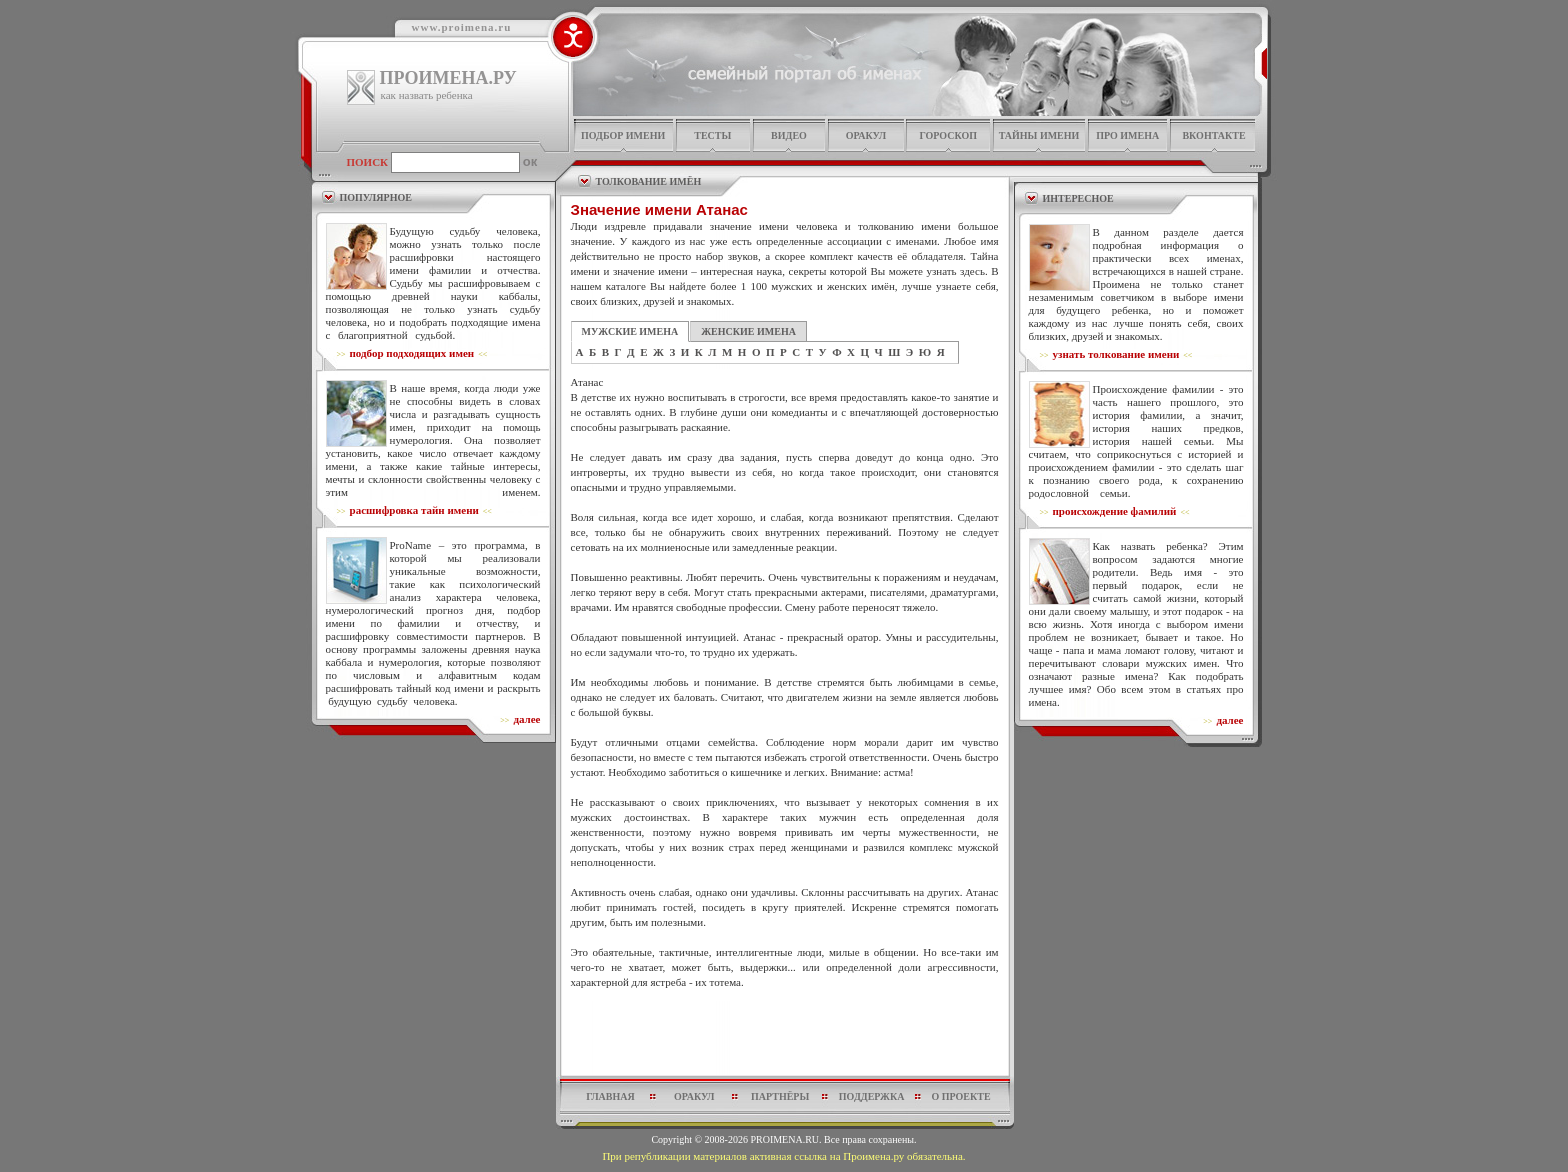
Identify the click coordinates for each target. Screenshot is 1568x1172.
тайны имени (1039, 135)
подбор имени (623, 135)
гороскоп (948, 135)
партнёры (780, 1096)
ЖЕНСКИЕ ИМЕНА (748, 331)
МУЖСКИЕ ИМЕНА (630, 331)
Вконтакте (1213, 135)
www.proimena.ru (462, 27)
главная (610, 1096)
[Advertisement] (785, 1038)
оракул (866, 135)
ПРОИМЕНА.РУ (448, 78)
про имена (1127, 135)
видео (789, 135)
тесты (712, 135)
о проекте (960, 1096)
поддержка (872, 1096)
